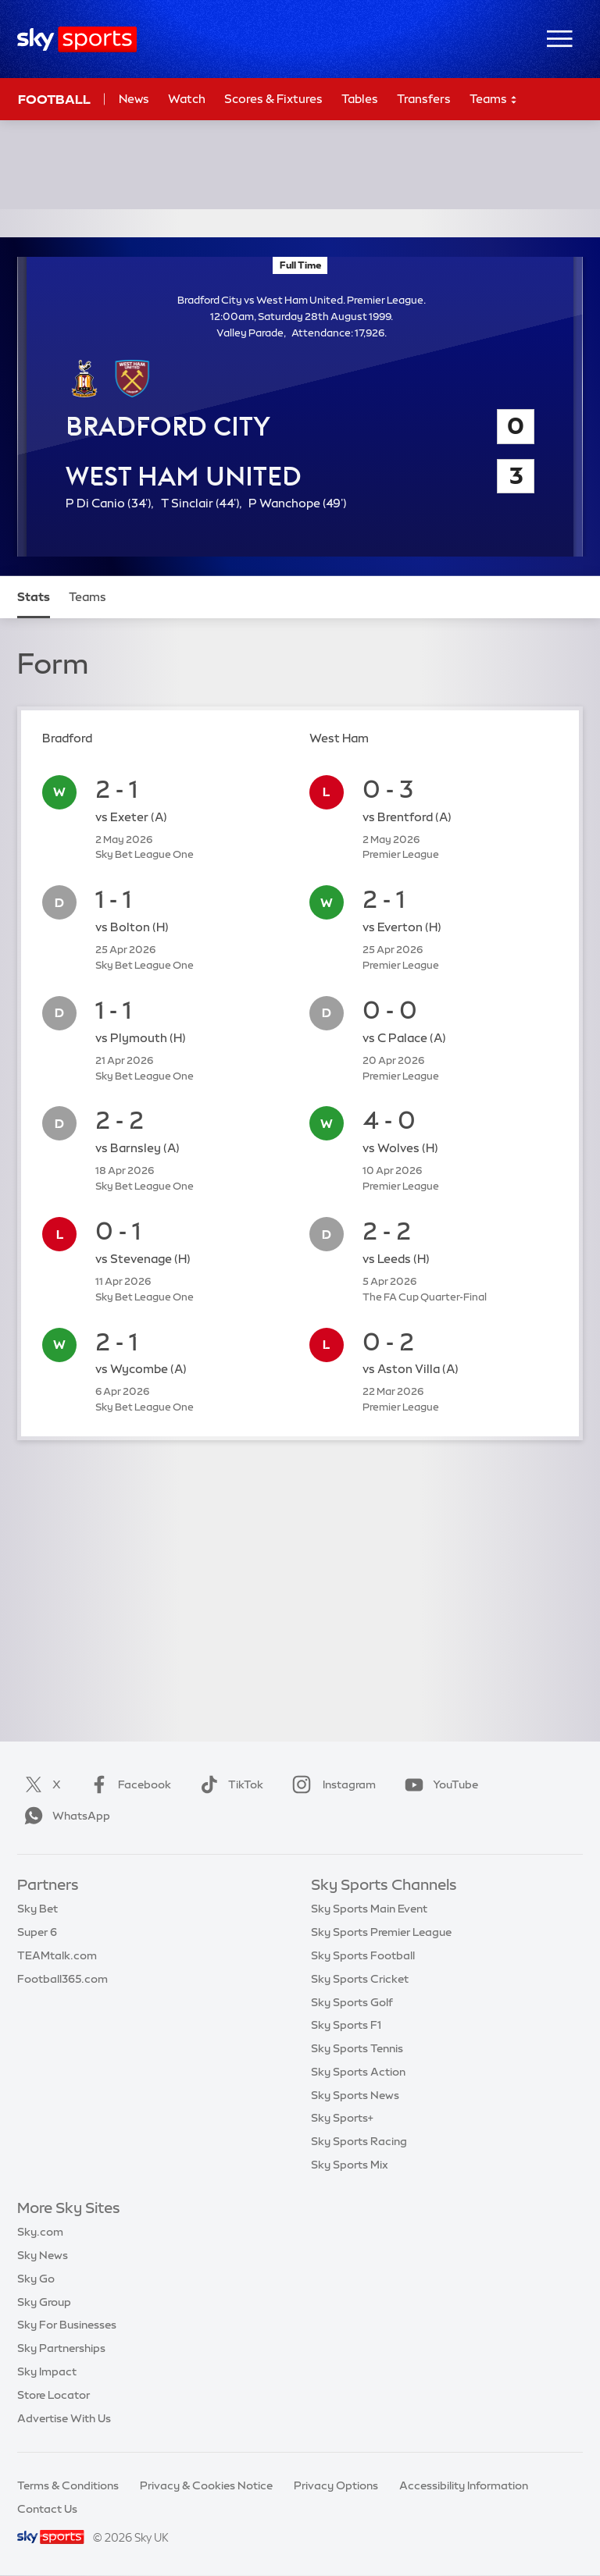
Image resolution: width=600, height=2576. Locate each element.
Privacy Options (336, 2485)
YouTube (438, 1784)
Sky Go (36, 2278)
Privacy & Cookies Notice (206, 2485)
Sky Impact (47, 2371)
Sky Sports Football (363, 1955)
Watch (186, 99)
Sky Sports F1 (346, 2024)
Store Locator (53, 2394)
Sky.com (40, 2231)
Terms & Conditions (68, 2485)
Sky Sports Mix (349, 2164)
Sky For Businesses (66, 2324)
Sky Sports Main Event (369, 1908)
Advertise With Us (64, 2418)
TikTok (228, 1784)
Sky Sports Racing (359, 2141)
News (134, 99)
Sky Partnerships (61, 2348)
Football (54, 99)
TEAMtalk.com (57, 1955)
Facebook (127, 1784)
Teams (494, 99)
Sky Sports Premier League (381, 1932)
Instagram (331, 1784)
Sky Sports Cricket (360, 1978)
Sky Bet (37, 1908)
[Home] (77, 39)
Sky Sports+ (342, 2117)
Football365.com (62, 1978)
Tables (359, 99)
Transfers (424, 99)
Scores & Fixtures (273, 99)
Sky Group (44, 2302)
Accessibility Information (463, 2485)
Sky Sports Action (358, 2071)
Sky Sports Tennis (357, 2048)
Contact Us (47, 2508)
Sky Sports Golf (352, 2002)
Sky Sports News (355, 2095)
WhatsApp (64, 1816)
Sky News (42, 2255)
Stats (33, 597)
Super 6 (37, 1932)
